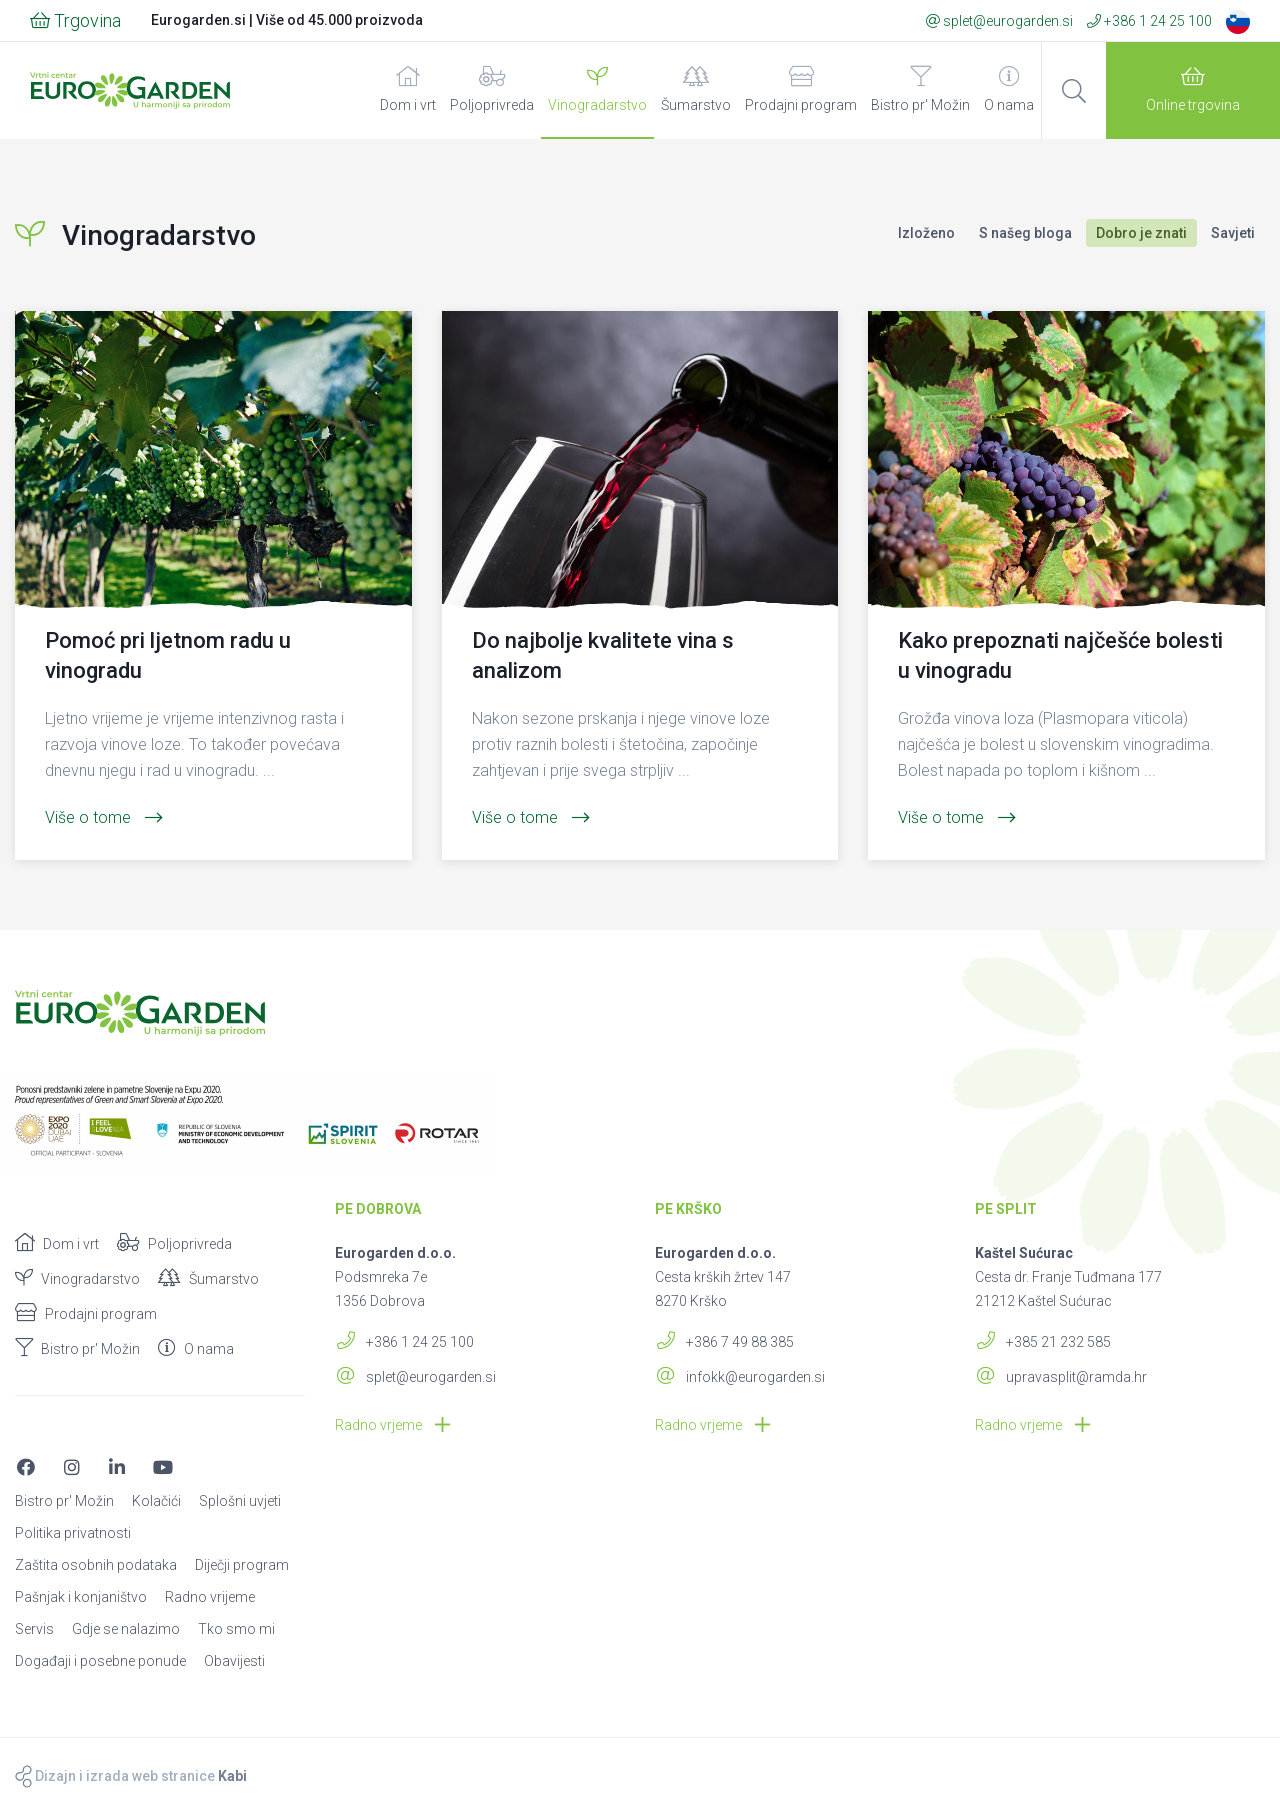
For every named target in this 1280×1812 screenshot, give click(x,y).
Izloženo (926, 233)
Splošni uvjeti (240, 1501)
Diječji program (242, 1565)
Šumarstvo (696, 89)
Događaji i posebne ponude (100, 1661)
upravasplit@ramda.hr (1061, 1377)
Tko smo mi (236, 1629)
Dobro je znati (1141, 233)
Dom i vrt (408, 89)
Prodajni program (801, 89)
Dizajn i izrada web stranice (131, 1776)
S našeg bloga (1025, 233)
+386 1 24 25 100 (1149, 21)
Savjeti (1233, 233)
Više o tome (104, 817)
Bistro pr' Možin (920, 89)
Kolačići (156, 1501)
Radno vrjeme (392, 1424)
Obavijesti (234, 1661)
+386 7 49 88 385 (724, 1342)
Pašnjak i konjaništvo (81, 1597)
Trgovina (75, 20)
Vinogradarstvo (597, 89)
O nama (1009, 89)
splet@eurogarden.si (999, 21)
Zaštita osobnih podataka (96, 1565)
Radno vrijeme (210, 1597)
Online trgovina (1193, 89)
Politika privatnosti (73, 1533)
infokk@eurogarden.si (740, 1377)
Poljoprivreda (492, 89)
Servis (34, 1629)
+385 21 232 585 (1043, 1342)
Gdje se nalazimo (126, 1629)
